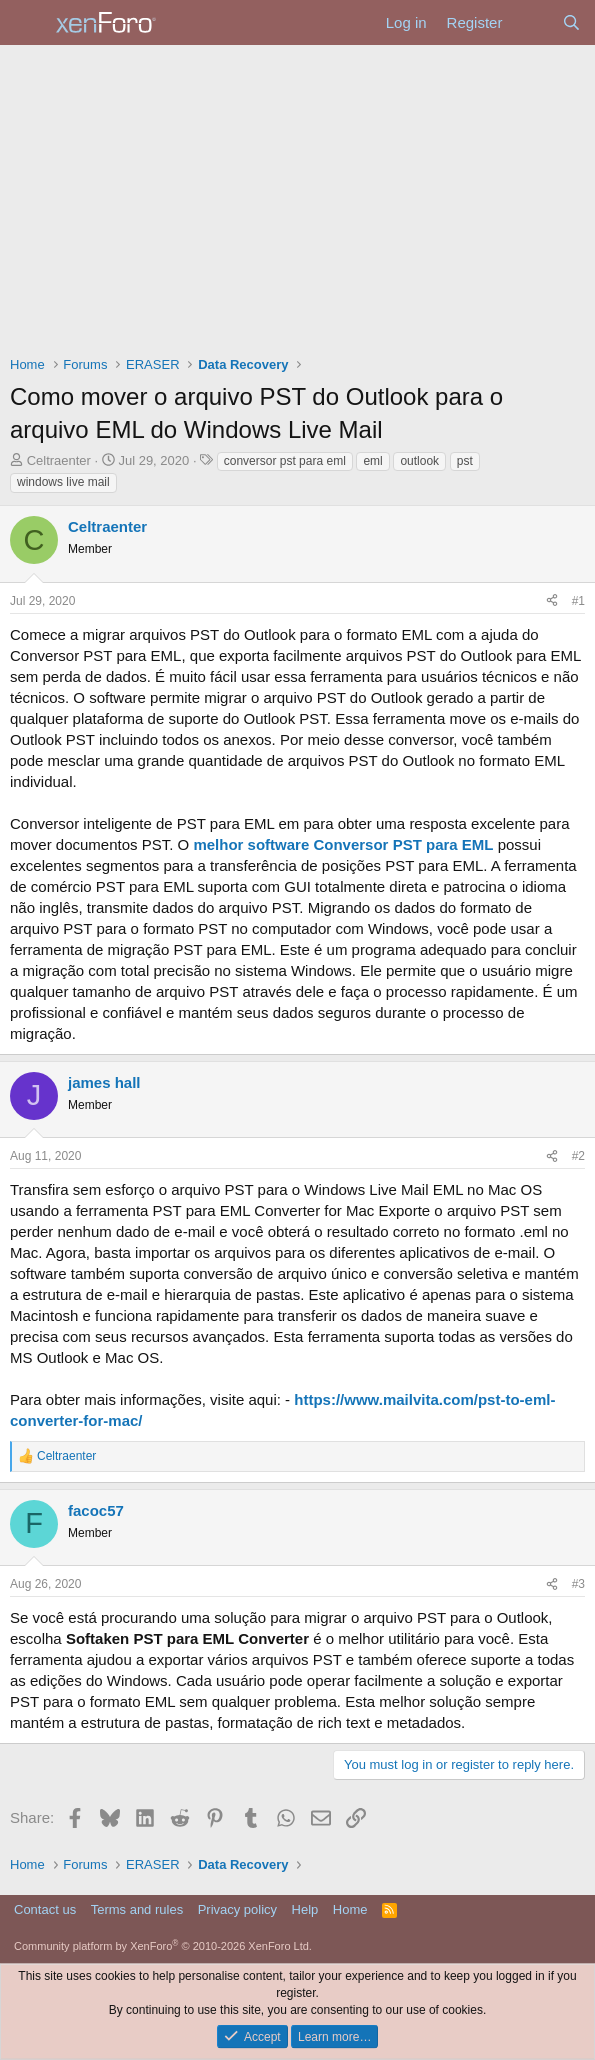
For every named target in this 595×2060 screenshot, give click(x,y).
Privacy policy (237, 1909)
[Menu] (27, 23)
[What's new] (531, 22)
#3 (578, 1584)
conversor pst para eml (285, 461)
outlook (419, 461)
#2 (578, 1156)
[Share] (552, 601)
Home (350, 1909)
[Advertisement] (297, 195)
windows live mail (63, 482)
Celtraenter (59, 460)
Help (305, 1909)
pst (465, 461)
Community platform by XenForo (163, 1946)
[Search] (571, 22)
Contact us (45, 1909)
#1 (578, 601)
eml (372, 461)
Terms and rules (137, 1909)
